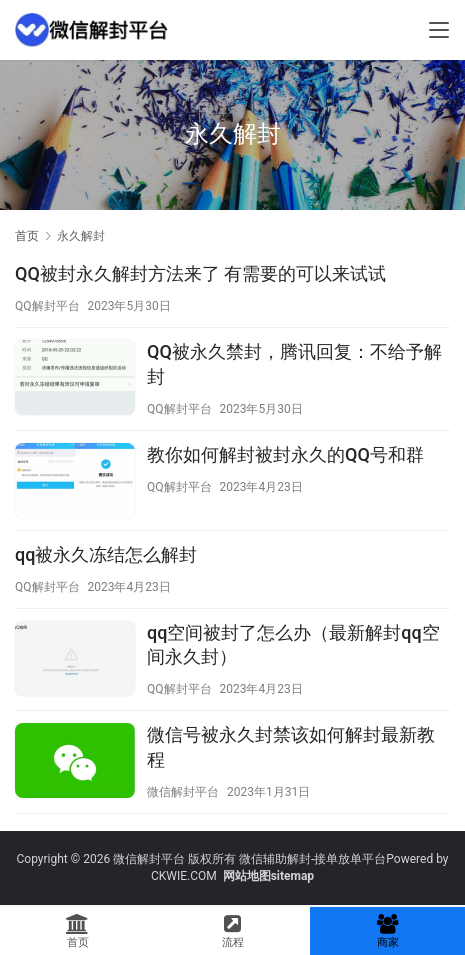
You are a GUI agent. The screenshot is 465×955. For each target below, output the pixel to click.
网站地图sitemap (268, 876)
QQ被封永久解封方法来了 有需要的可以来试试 (200, 273)
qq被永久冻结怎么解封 (106, 554)
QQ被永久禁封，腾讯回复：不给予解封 (294, 363)
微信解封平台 (183, 792)
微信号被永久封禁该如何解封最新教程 (291, 746)
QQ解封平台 (47, 306)
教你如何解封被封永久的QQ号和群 (285, 454)
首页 (27, 236)
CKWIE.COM (184, 876)
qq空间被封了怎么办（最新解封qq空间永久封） (293, 644)
